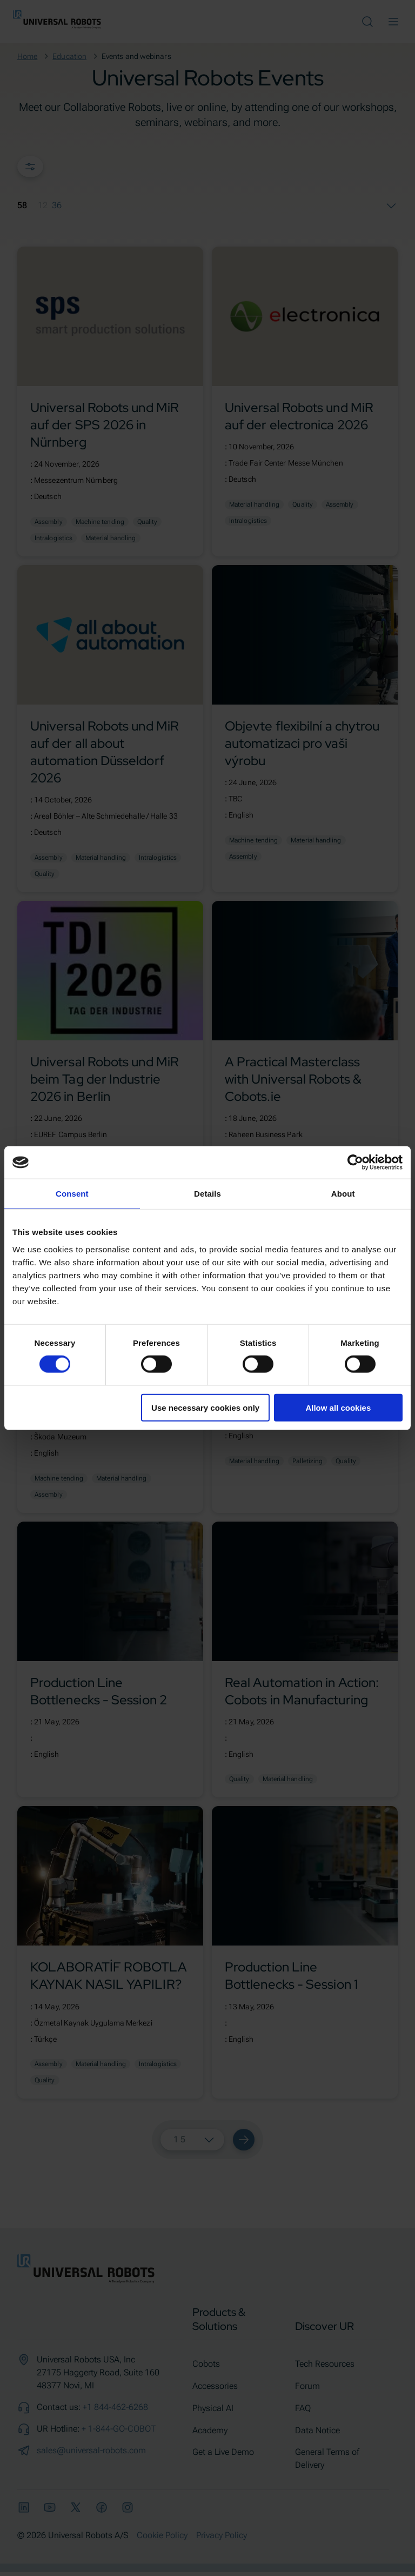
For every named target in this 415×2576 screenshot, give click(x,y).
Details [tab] (207, 1193)
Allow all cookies (338, 1407)
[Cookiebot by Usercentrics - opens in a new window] (355, 1162)
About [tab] (343, 1193)
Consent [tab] (72, 1193)
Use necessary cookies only (205, 1407)
